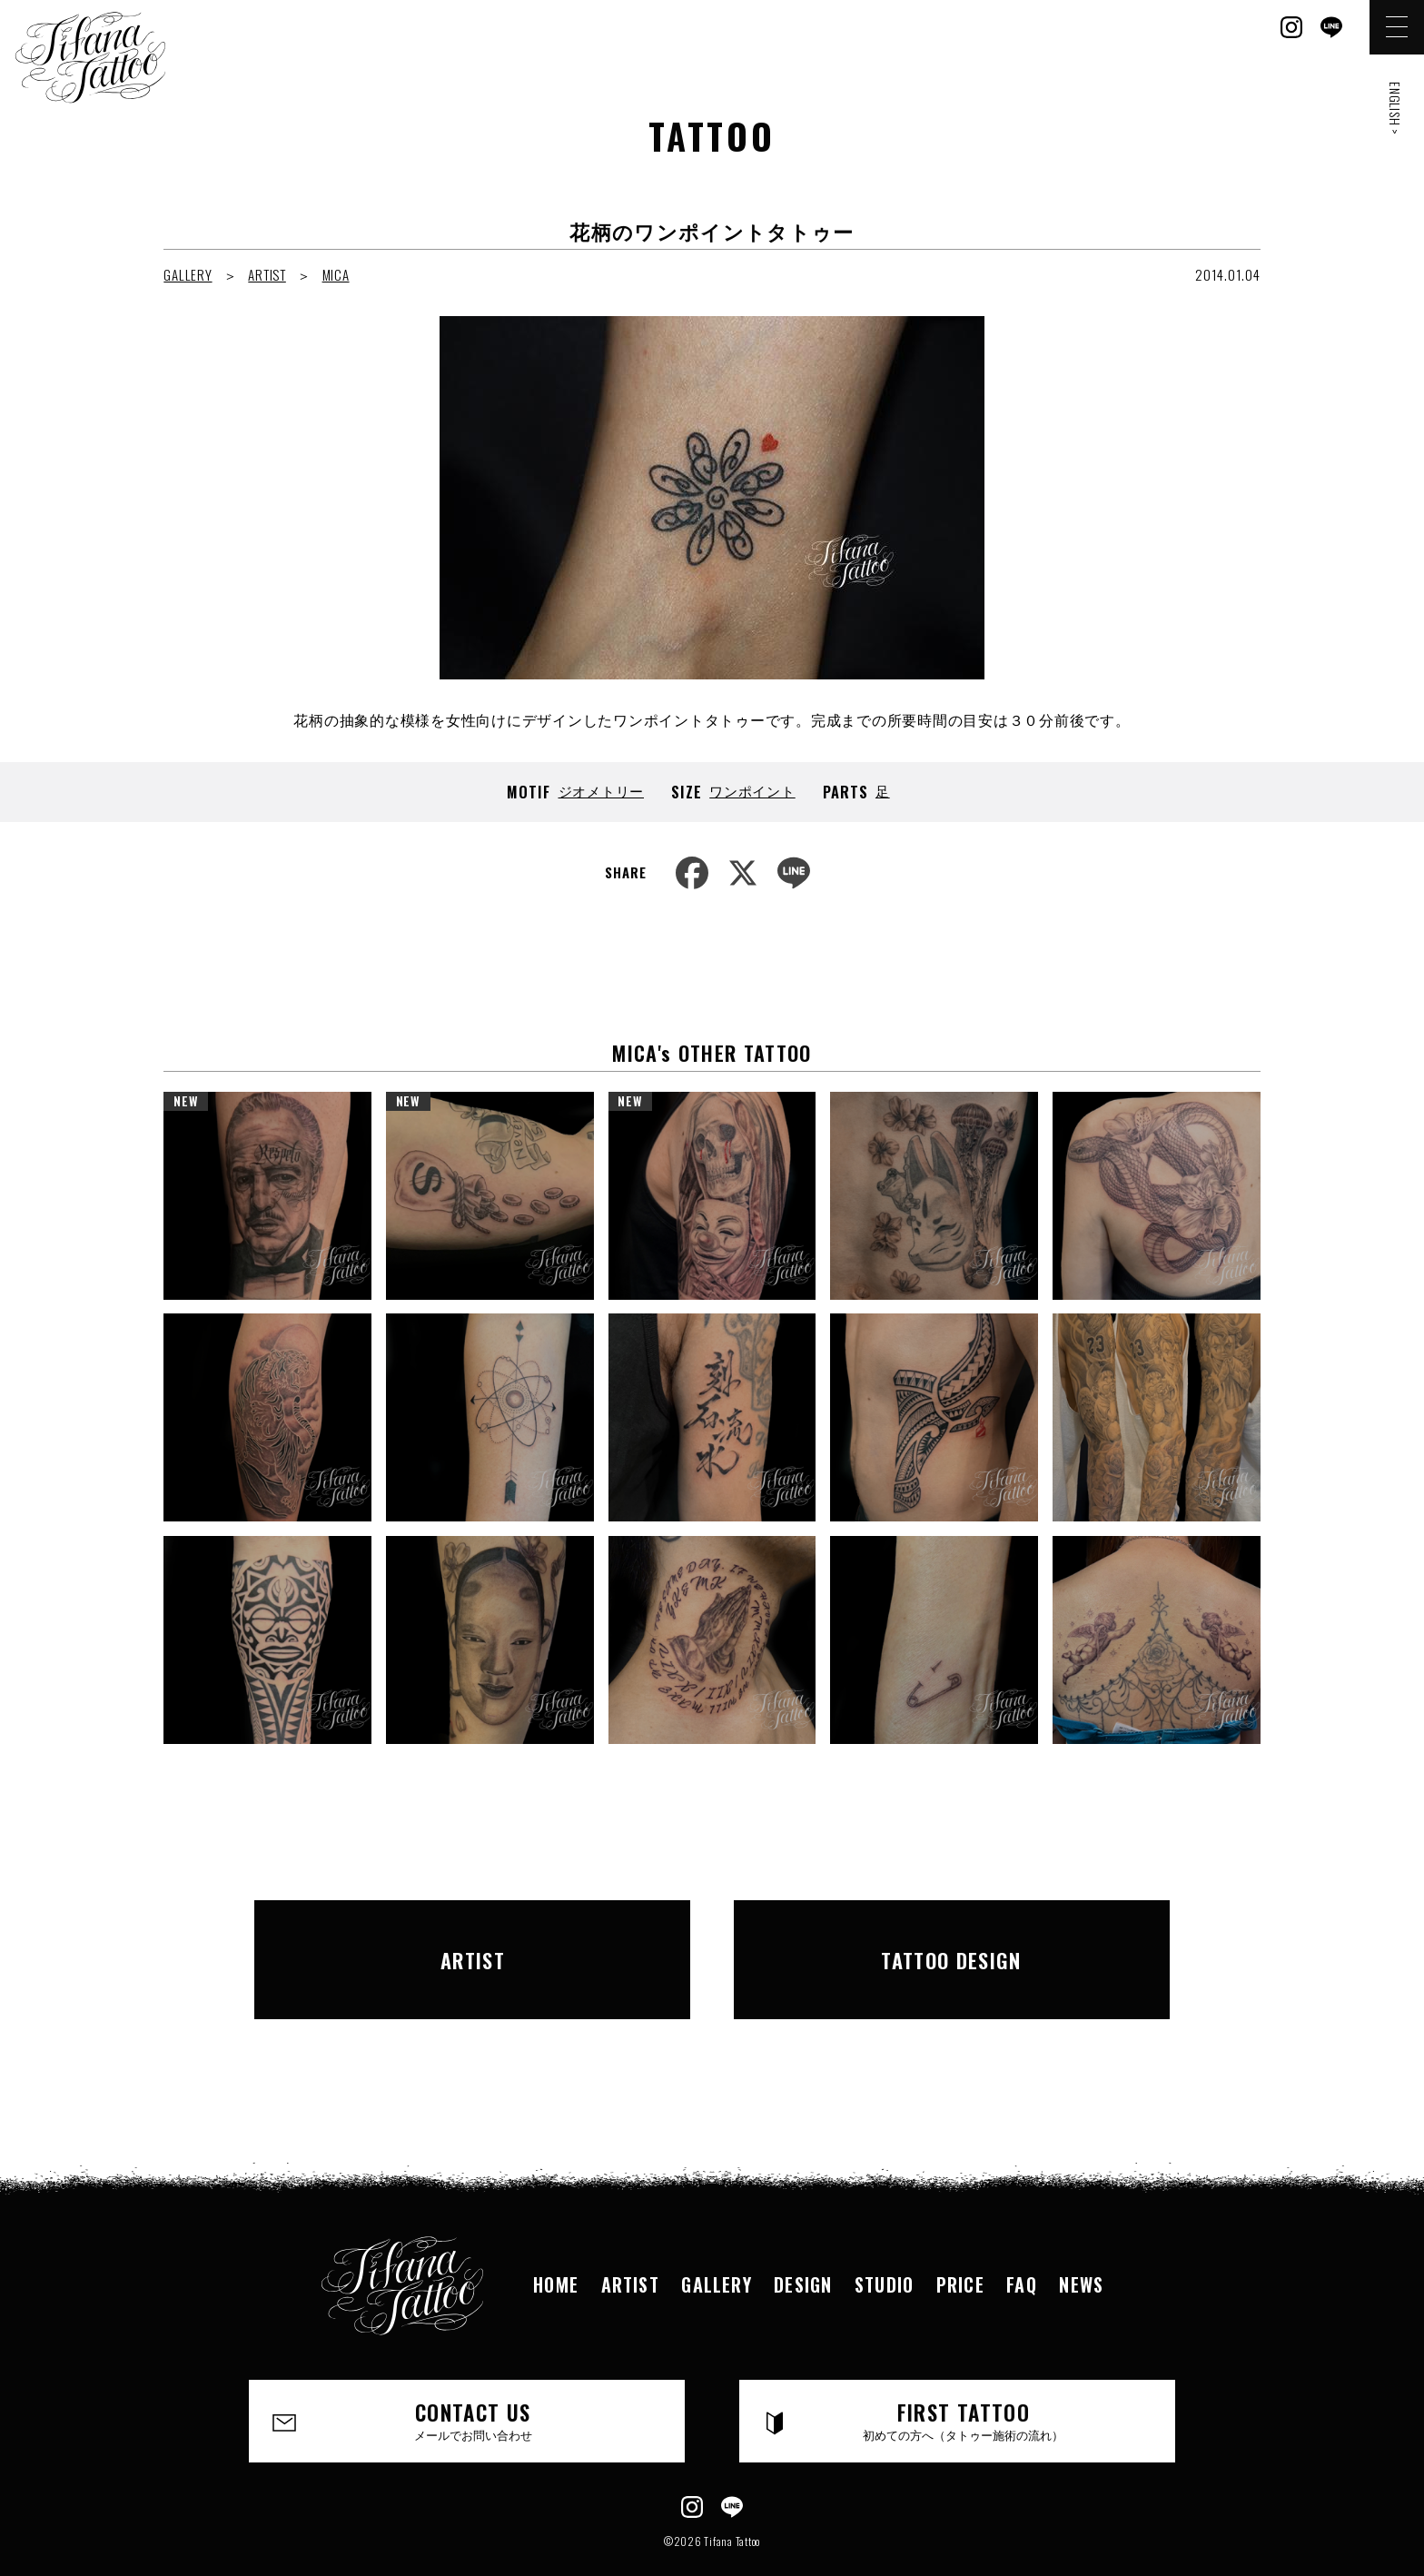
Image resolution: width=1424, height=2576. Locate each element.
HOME (552, 2242)
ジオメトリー (602, 790)
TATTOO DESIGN (951, 1938)
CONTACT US (473, 2379)
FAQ (1025, 2242)
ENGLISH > (1395, 108)
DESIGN (802, 2242)
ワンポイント (752, 790)
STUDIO (885, 2242)
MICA (336, 274)
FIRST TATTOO (964, 2379)
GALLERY (187, 274)
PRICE (962, 2242)
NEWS (1086, 2242)
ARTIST (267, 274)
